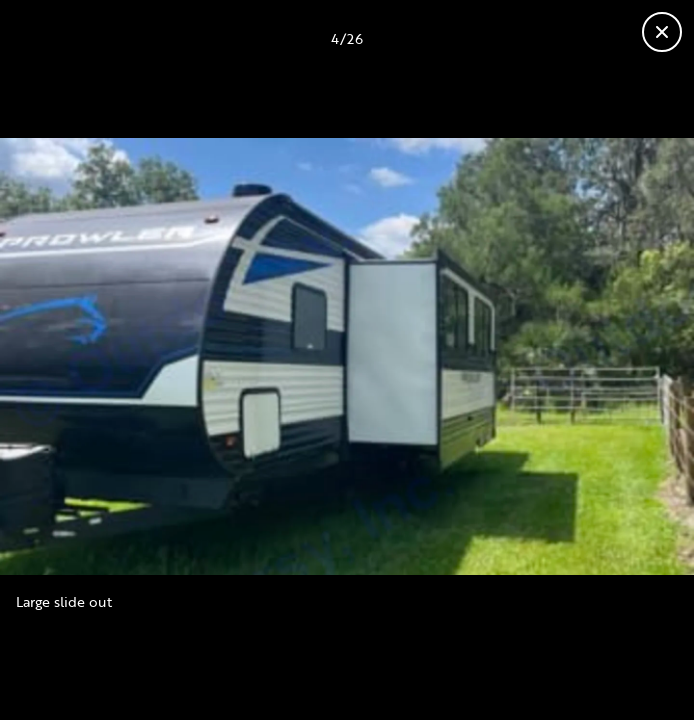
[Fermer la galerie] (662, 32)
